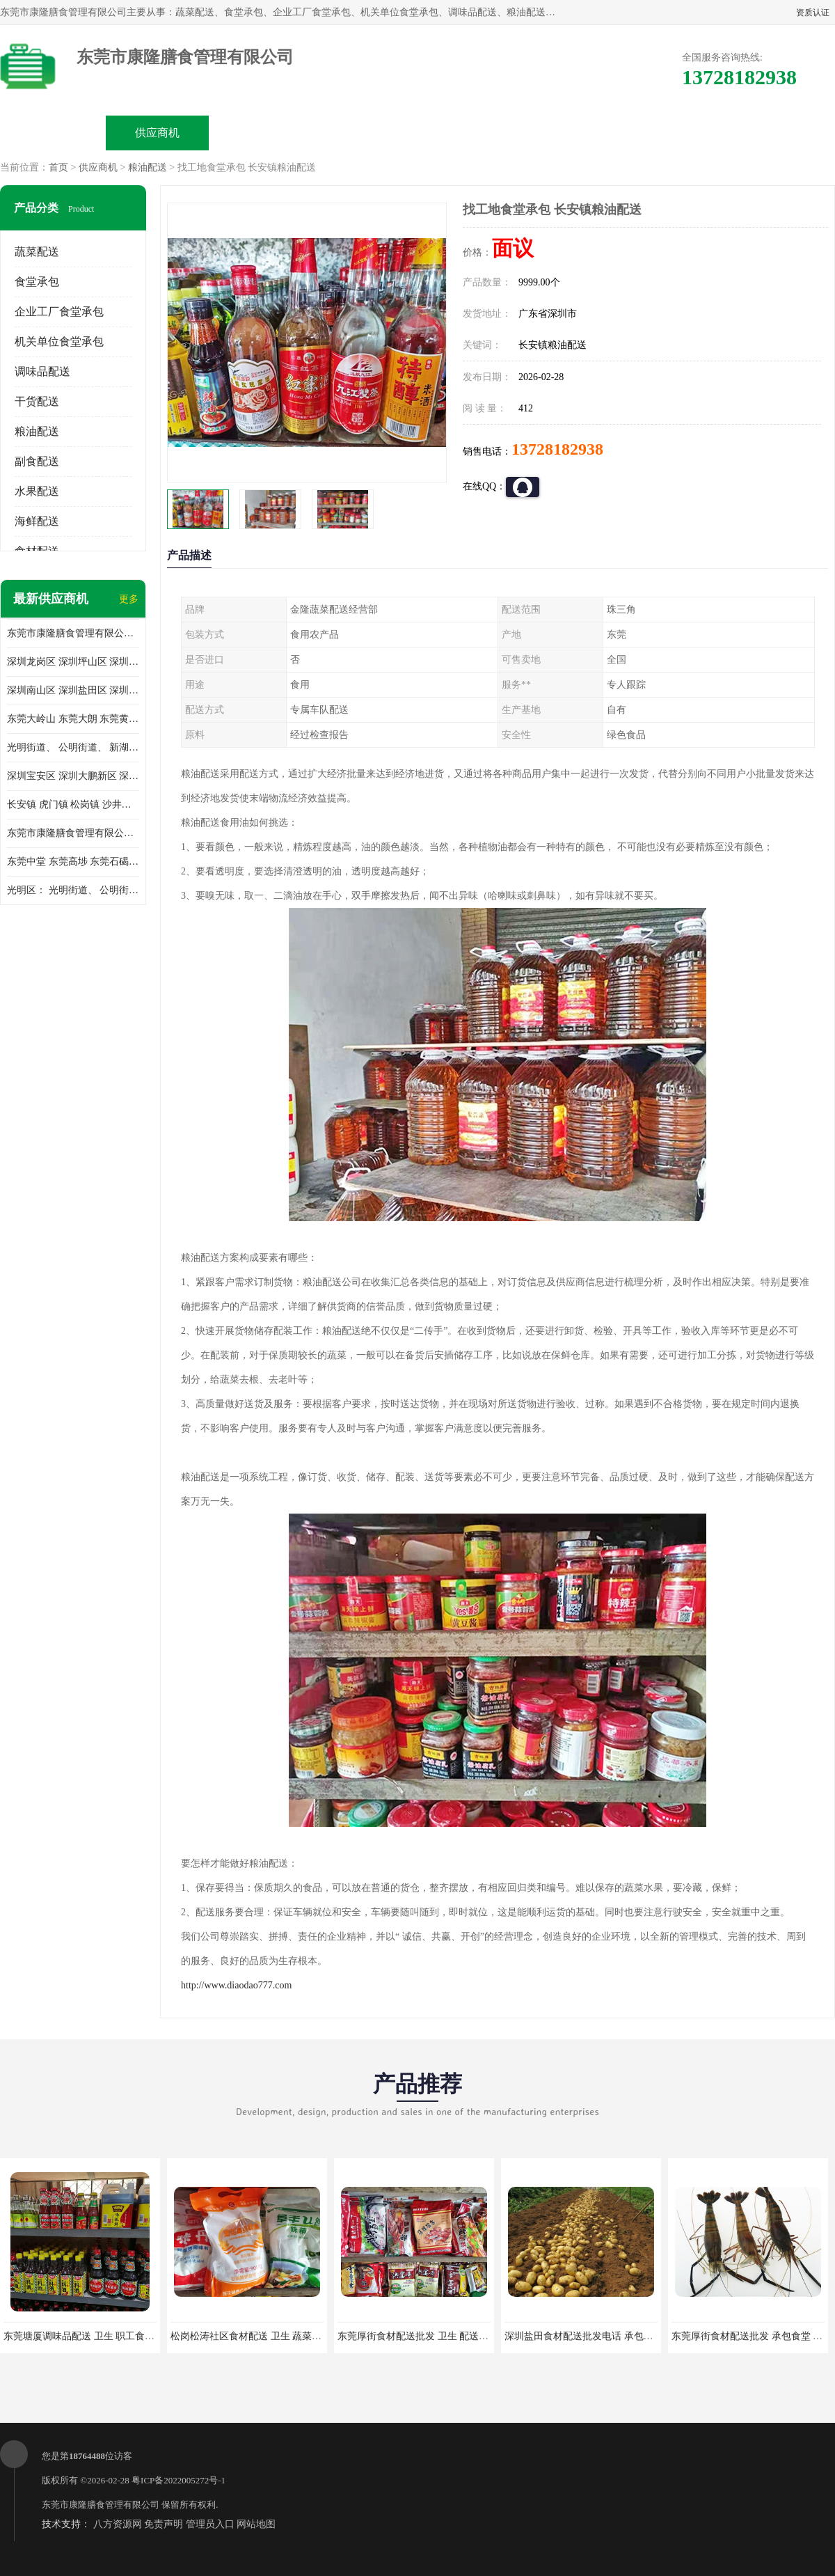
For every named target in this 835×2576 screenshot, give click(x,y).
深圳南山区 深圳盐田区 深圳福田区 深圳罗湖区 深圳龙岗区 (73, 690)
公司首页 (53, 133)
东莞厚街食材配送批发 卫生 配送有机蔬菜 (427, 2336)
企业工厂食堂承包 (59, 311)
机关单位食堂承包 (59, 341)
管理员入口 (210, 2524)
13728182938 (557, 449)
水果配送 (37, 491)
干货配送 (37, 401)
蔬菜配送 (37, 252)
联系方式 (679, 133)
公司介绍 (366, 133)
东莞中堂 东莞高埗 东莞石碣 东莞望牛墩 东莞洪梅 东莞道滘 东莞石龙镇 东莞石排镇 (73, 861)
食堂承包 (37, 282)
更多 (128, 599)
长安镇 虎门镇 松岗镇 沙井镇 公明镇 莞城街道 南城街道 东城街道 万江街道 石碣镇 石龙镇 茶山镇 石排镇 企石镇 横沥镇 (73, 804)
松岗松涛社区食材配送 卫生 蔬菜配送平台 (260, 2336)
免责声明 (163, 2524)
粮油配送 (147, 167)
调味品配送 (42, 371)
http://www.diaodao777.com (236, 1985)
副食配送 (37, 461)
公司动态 (470, 133)
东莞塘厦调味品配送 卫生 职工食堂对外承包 (98, 2336)
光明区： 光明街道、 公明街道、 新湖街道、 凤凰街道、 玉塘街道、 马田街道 (73, 890)
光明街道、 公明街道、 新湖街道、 (73, 747)
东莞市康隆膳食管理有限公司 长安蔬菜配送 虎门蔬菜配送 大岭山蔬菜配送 (73, 833)
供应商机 (157, 133)
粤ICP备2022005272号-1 (178, 2480)
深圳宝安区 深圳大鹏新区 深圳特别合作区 (73, 776)
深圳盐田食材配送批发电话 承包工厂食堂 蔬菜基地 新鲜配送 (634, 2336)
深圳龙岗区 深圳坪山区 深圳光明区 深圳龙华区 (73, 662)
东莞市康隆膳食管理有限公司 (100, 2504)
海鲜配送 (37, 521)
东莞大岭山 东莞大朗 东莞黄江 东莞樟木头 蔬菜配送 (73, 719)
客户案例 (574, 133)
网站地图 (256, 2524)
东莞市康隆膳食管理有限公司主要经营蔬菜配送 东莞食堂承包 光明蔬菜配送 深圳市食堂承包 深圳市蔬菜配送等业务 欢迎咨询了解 (73, 633)
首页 (58, 167)
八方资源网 (117, 2524)
